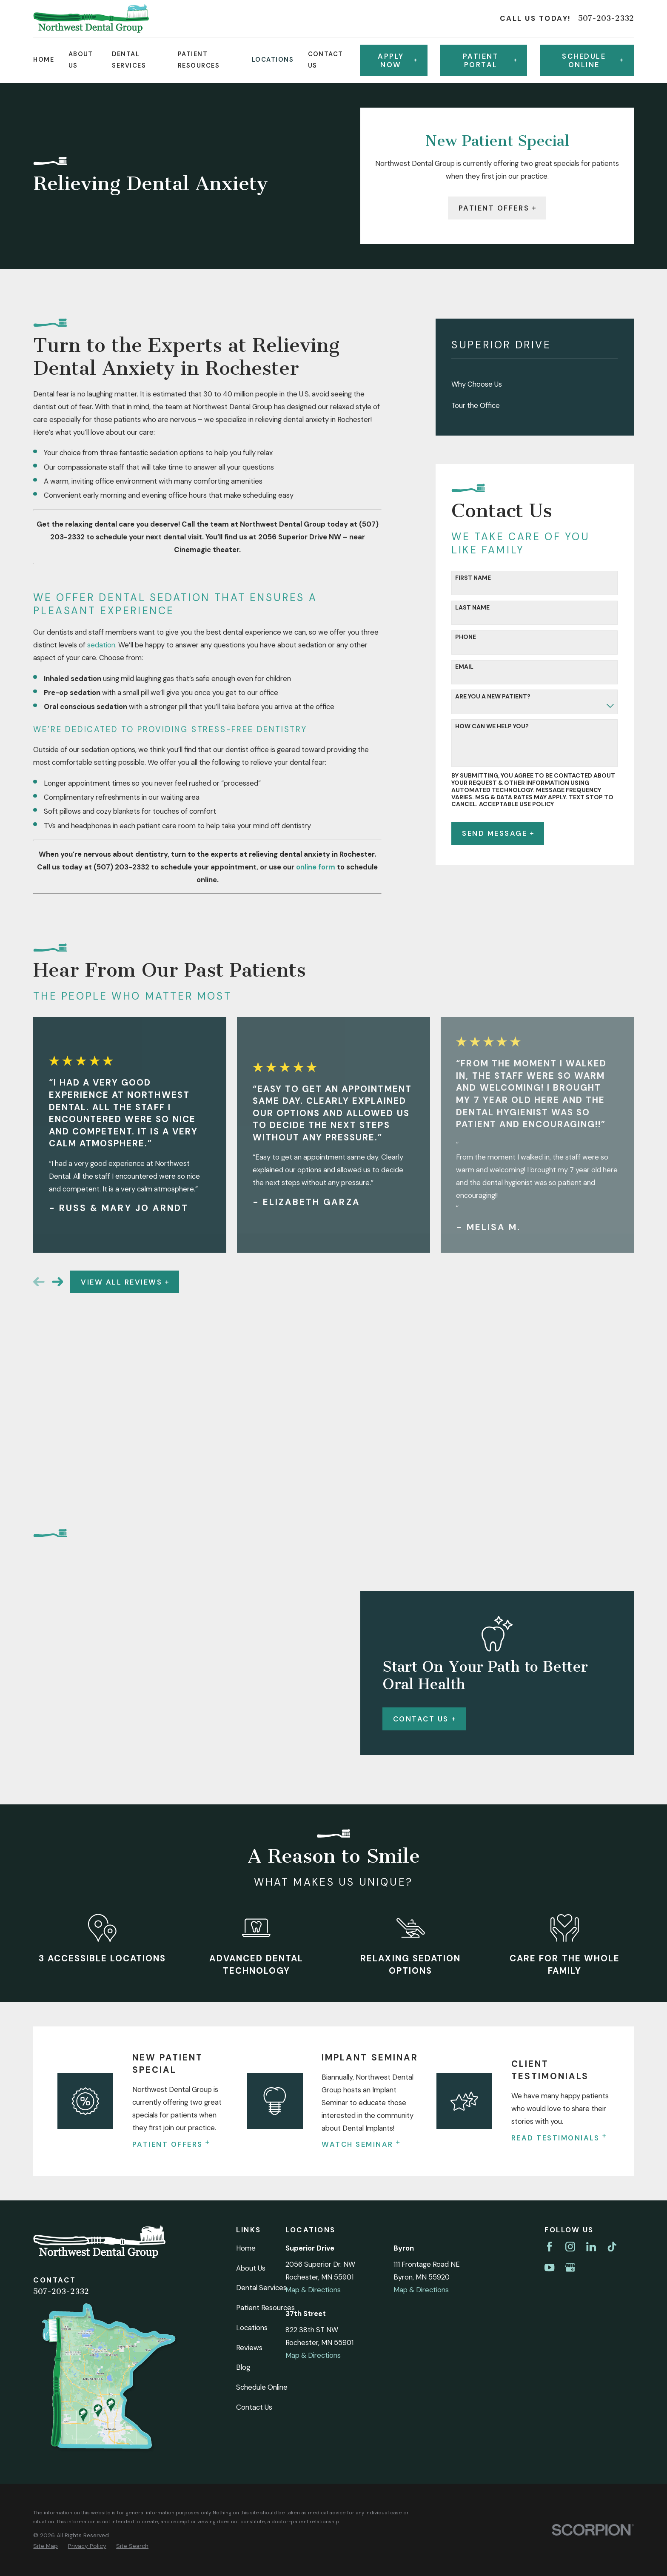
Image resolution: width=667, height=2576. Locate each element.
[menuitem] (534, 384)
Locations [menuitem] (273, 60)
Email (464, 666)
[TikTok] (612, 1973)
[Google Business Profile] (570, 1994)
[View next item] (57, 1282)
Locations (252, 2054)
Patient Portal (489, 60)
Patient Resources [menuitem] (198, 59)
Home (246, 1975)
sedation (101, 645)
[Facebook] (549, 1973)
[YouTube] (549, 1994)
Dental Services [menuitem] (129, 59)
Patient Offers (497, 208)
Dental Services (261, 2014)
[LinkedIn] (591, 1973)
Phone (465, 637)
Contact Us (254, 2134)
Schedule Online (262, 2114)
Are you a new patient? (492, 696)
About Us (250, 1995)
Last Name (472, 607)
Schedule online (592, 60)
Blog (243, 2094)
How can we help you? (492, 726)
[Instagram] (570, 1973)
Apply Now (397, 60)
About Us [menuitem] (80, 59)
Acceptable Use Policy (516, 804)
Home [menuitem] (43, 60)
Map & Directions (313, 2016)
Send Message (497, 833)
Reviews (249, 2074)
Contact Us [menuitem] (325, 59)
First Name (473, 577)
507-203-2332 (606, 18)
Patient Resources (265, 2034)
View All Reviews (124, 1282)
